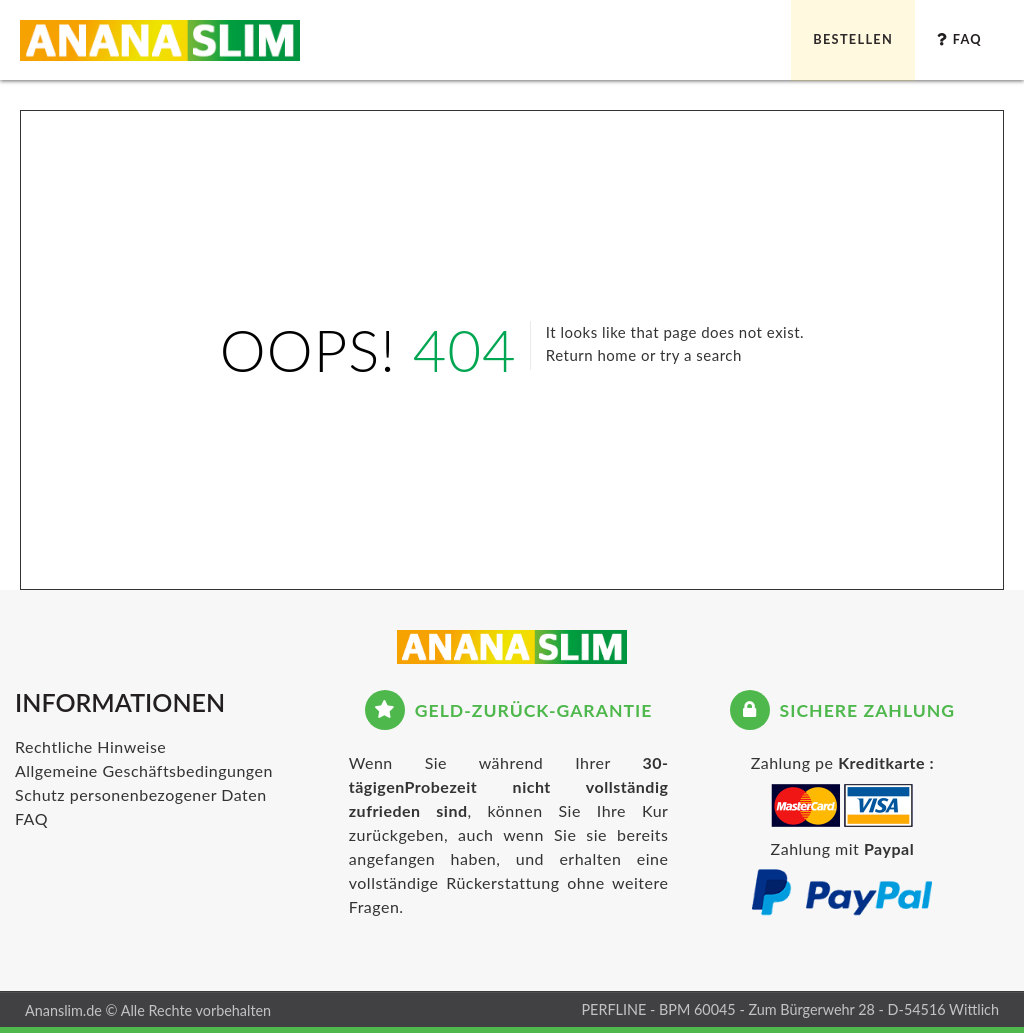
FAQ (31, 818)
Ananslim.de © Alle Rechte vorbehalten (148, 1010)
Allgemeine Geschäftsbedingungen (144, 770)
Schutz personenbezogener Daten (141, 794)
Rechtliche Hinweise (90, 746)
